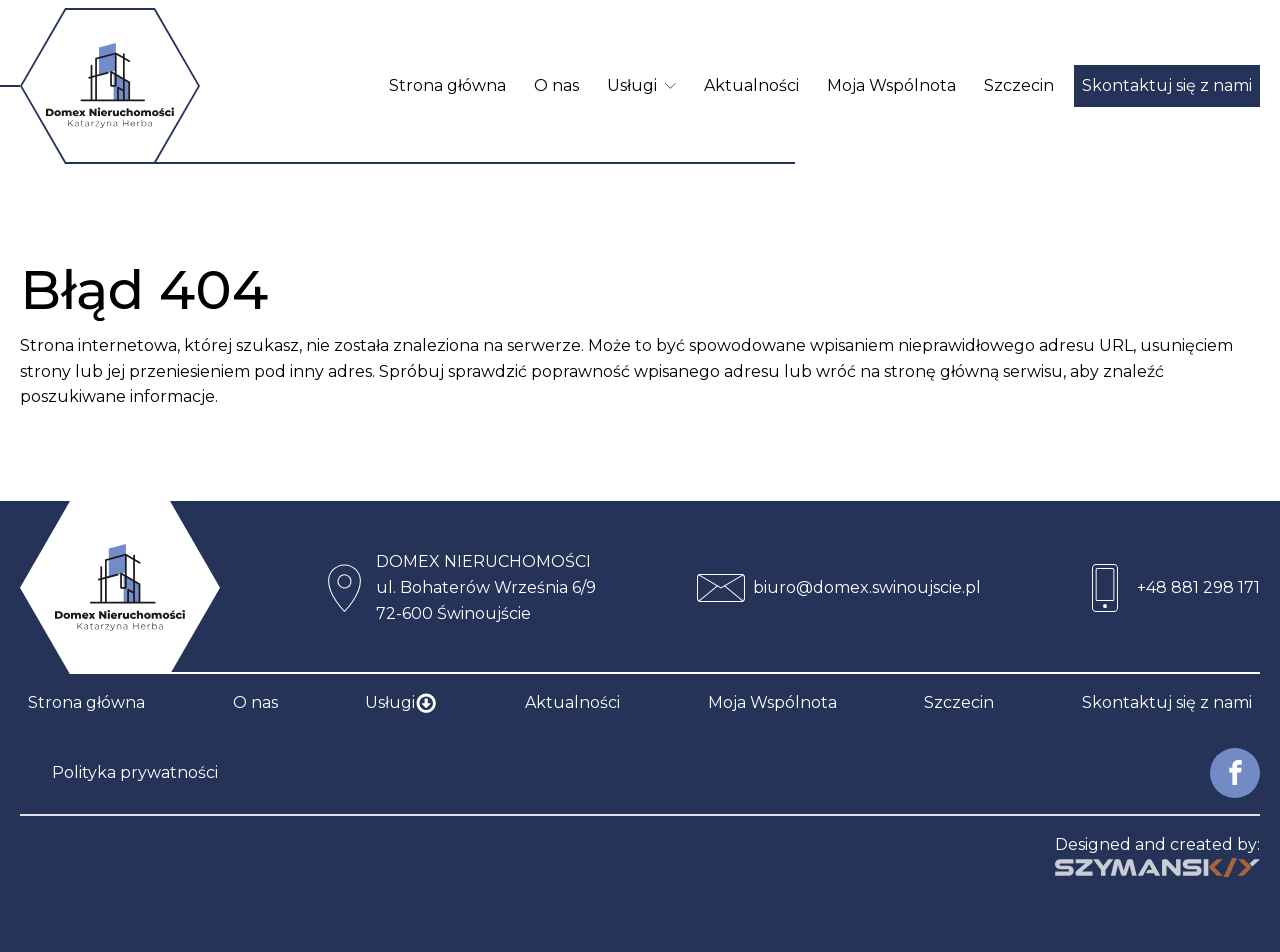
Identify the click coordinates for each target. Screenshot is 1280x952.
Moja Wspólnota (891, 85)
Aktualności (751, 85)
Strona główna (447, 85)
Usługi (641, 85)
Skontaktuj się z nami (1167, 85)
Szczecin (1019, 85)
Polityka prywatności (135, 772)
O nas (556, 85)
